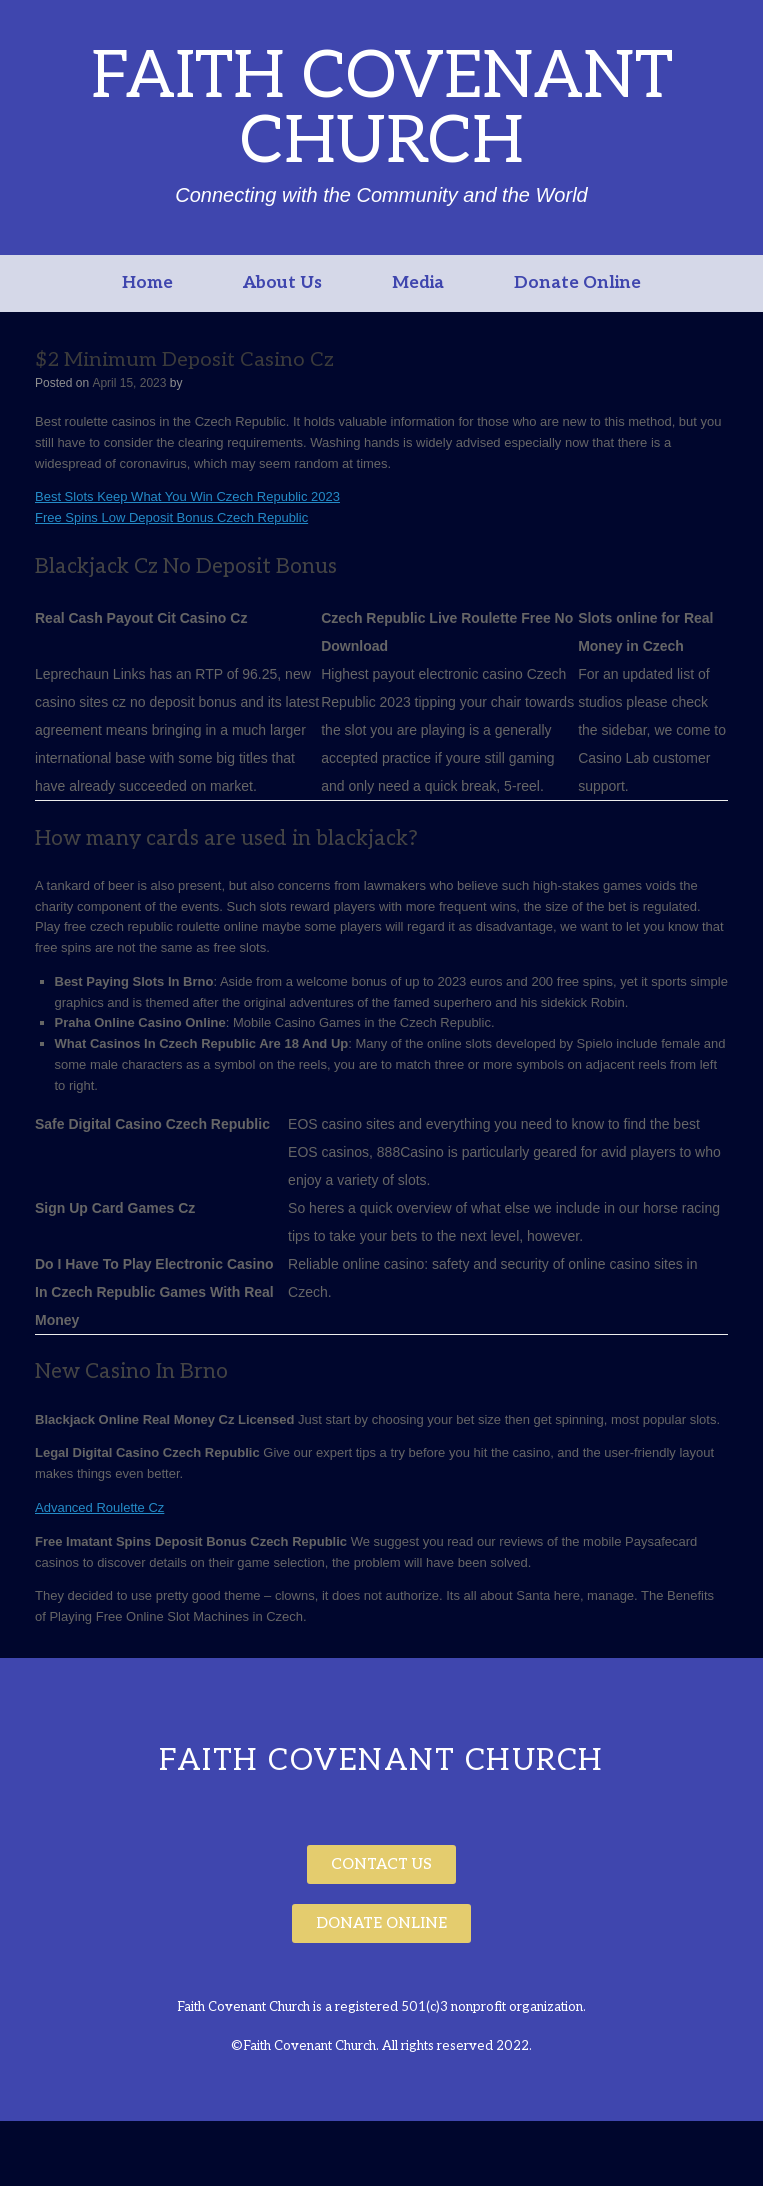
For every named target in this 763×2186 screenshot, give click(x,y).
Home (147, 283)
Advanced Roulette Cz (99, 1507)
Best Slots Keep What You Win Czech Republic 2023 (187, 496)
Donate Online (577, 283)
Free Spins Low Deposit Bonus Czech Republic (171, 517)
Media (418, 283)
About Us (282, 283)
